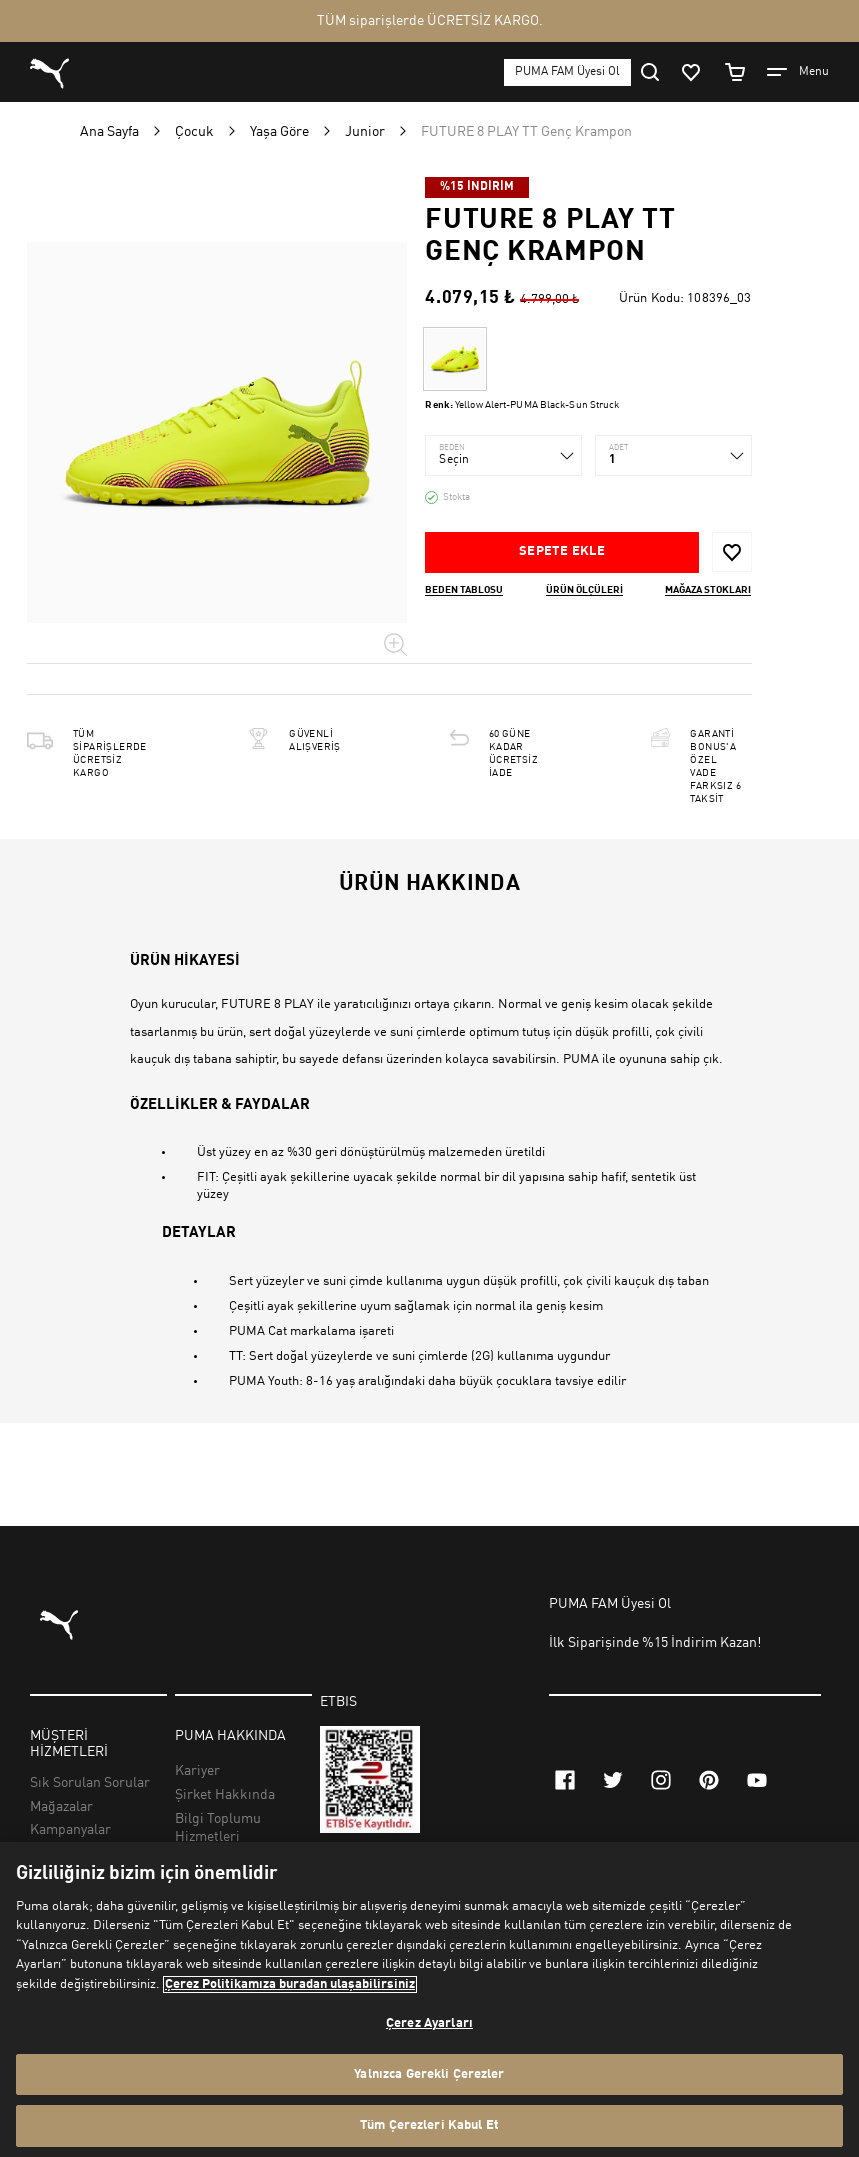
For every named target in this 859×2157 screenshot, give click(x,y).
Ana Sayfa (109, 132)
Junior (365, 132)
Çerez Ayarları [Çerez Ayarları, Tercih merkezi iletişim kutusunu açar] (429, 2023)
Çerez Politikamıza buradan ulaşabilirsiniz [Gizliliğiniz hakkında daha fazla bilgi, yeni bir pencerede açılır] (290, 1984)
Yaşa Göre (279, 132)
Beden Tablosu (464, 590)
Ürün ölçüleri (584, 590)
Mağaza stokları (708, 590)
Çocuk (194, 132)
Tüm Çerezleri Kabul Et (429, 2125)
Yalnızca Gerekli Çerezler (429, 2074)
